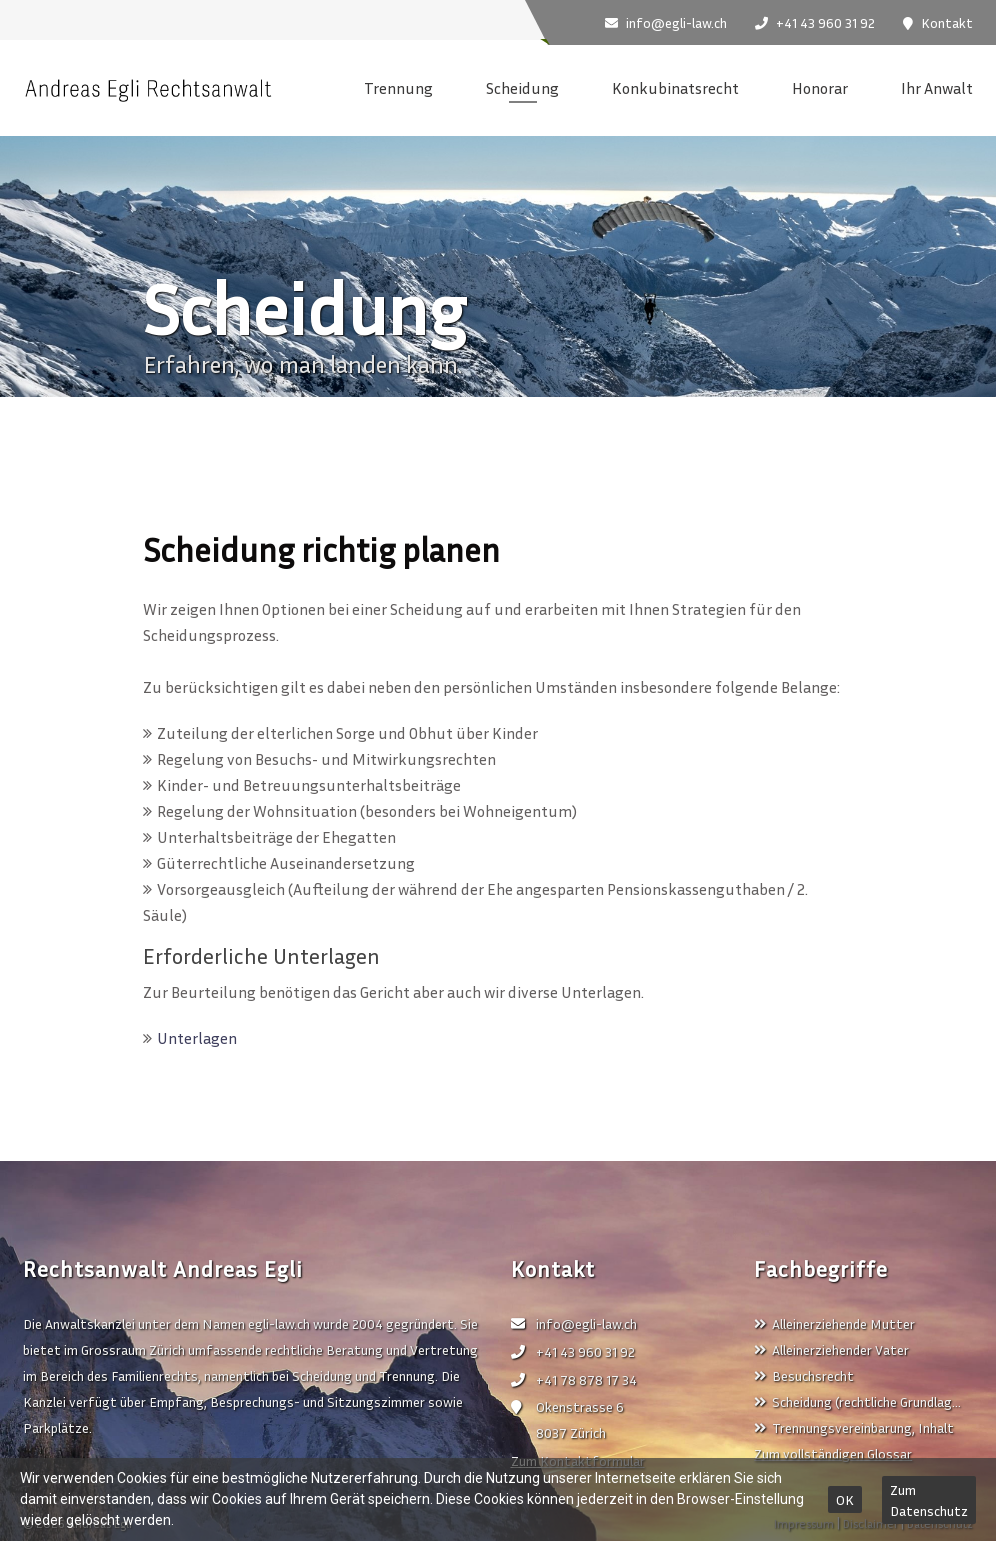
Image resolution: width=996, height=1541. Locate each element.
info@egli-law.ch (574, 1323)
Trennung (398, 88)
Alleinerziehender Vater (831, 1349)
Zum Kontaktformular (578, 1460)
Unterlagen (197, 1038)
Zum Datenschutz (929, 1500)
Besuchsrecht (804, 1375)
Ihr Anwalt (937, 88)
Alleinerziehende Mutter (834, 1323)
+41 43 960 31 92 (573, 1351)
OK (845, 1499)
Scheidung (522, 88)
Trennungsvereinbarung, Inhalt (854, 1427)
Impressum (804, 1523)
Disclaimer (870, 1523)
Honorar (820, 88)
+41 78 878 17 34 (574, 1379)
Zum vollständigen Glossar (833, 1453)
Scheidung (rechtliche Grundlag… (857, 1401)
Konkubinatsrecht (675, 88)
